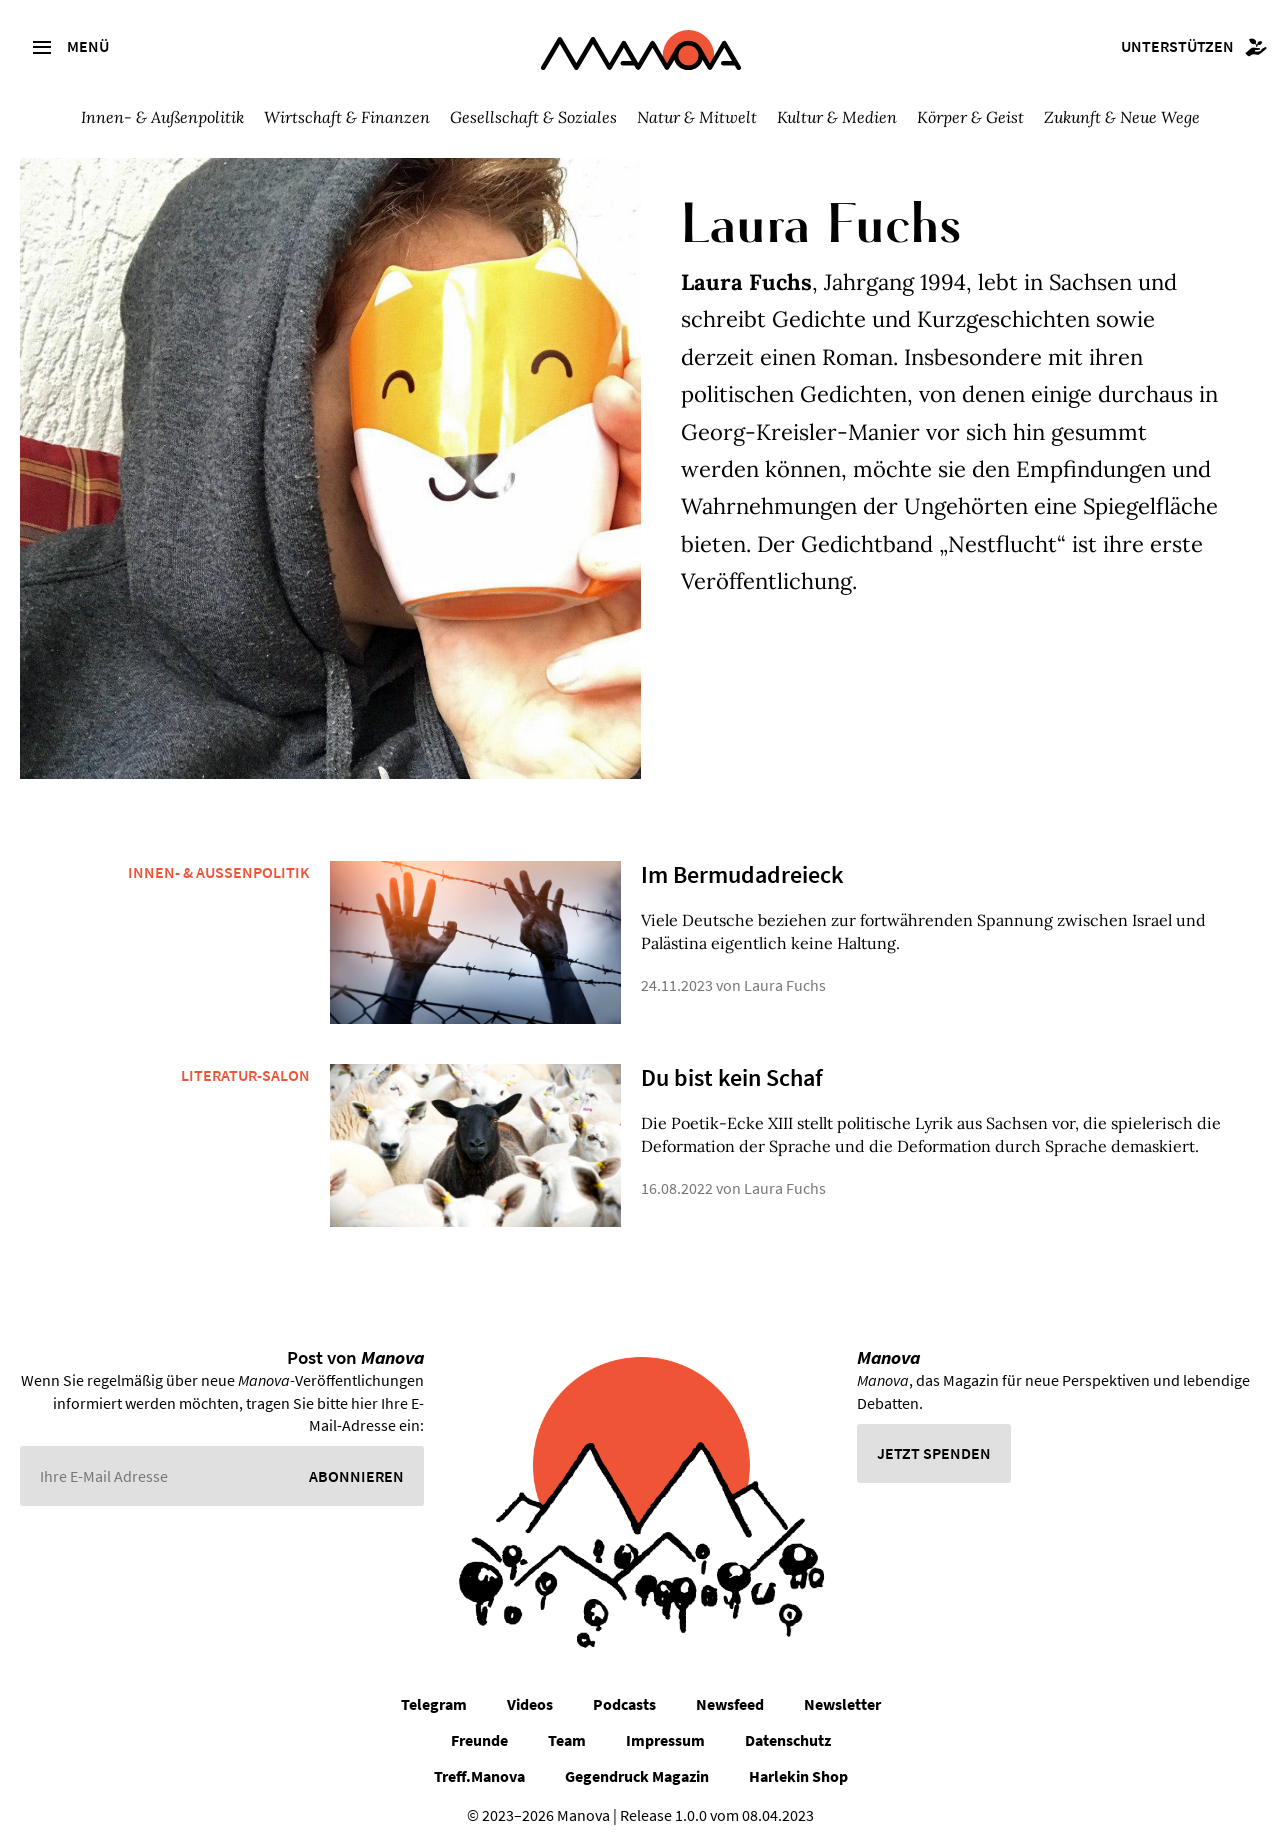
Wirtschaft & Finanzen (347, 117)
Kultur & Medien (837, 117)
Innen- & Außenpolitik (162, 117)
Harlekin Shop (798, 1776)
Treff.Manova (479, 1776)
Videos (530, 1704)
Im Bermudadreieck (742, 874)
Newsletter (842, 1704)
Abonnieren (356, 1476)
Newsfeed (730, 1704)
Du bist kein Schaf (732, 1077)
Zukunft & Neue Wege (1122, 117)
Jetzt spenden (934, 1453)
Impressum (665, 1740)
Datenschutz (788, 1740)
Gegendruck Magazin (637, 1776)
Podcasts (624, 1704)
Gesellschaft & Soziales (533, 117)
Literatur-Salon (245, 1075)
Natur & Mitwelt (697, 117)
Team (567, 1740)
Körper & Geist (970, 117)
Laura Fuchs (785, 985)
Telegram (434, 1704)
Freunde (479, 1740)
